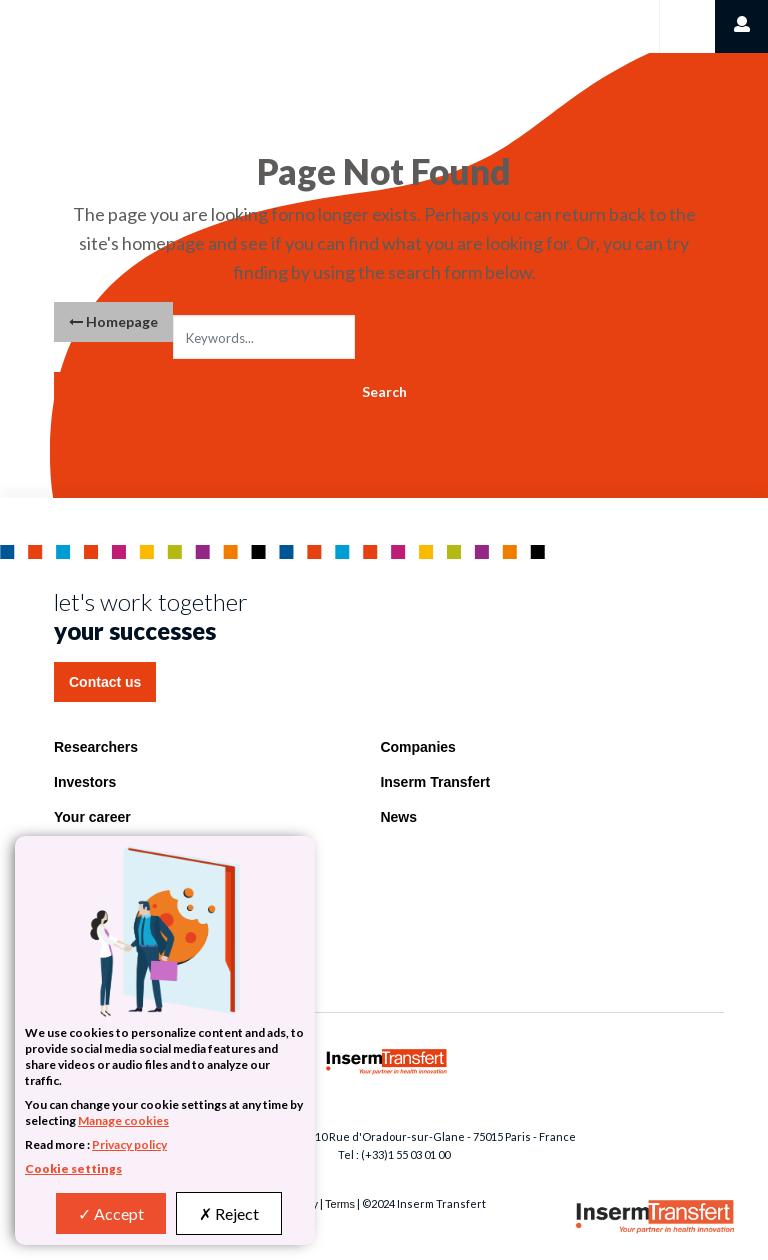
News (398, 817)
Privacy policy (129, 1144)
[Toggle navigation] (685, 26)
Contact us (105, 682)
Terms (340, 1204)
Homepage (113, 321)
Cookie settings (73, 1168)
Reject (229, 1213)
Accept (111, 1213)
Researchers (96, 747)
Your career (92, 817)
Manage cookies (123, 1120)
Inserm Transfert (435, 782)
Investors (85, 782)
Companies (417, 747)
